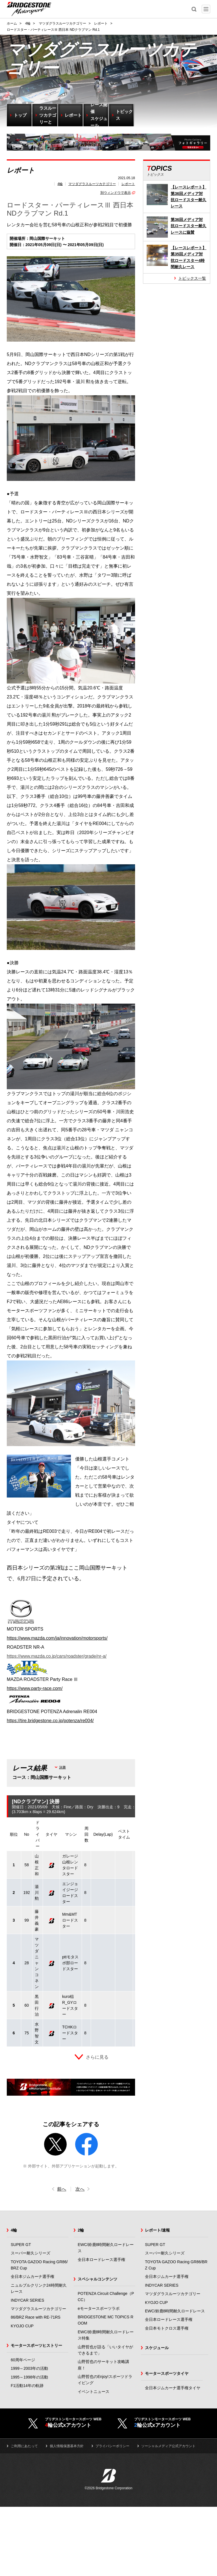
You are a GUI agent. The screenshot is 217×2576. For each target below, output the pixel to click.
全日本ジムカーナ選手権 (32, 2276)
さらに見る (97, 2057)
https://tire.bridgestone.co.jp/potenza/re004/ (50, 1720)
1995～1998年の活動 (29, 2377)
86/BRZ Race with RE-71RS (35, 2317)
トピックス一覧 (192, 278)
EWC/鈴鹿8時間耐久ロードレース (175, 2311)
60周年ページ (23, 2360)
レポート (128, 184)
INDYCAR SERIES (27, 2300)
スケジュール (157, 2347)
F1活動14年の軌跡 (27, 2385)
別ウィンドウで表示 (115, 193)
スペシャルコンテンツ (97, 2279)
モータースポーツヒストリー (36, 2345)
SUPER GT (21, 2244)
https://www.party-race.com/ (34, 1688)
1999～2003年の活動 (29, 2368)
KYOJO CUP (22, 2326)
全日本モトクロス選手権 (166, 2328)
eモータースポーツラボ (99, 2308)
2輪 (81, 2230)
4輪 (60, 184)
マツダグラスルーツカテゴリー (92, 184)
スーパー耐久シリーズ (30, 2253)
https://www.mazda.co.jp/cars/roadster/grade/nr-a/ (57, 1656)
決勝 (62, 1767)
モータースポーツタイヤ (166, 2373)
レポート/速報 (157, 2230)
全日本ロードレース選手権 (101, 2259)
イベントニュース (93, 2391)
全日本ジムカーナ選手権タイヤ (172, 2388)
